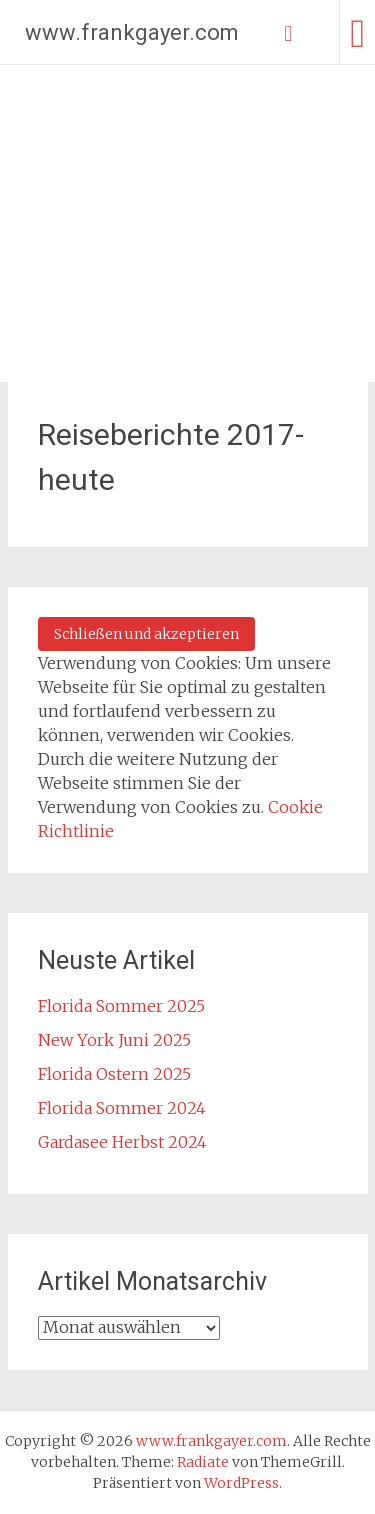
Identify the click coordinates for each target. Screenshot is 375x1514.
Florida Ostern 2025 (114, 1074)
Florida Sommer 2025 (121, 1006)
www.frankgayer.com (132, 32)
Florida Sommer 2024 (122, 1108)
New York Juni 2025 (114, 1040)
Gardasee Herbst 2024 (122, 1142)
